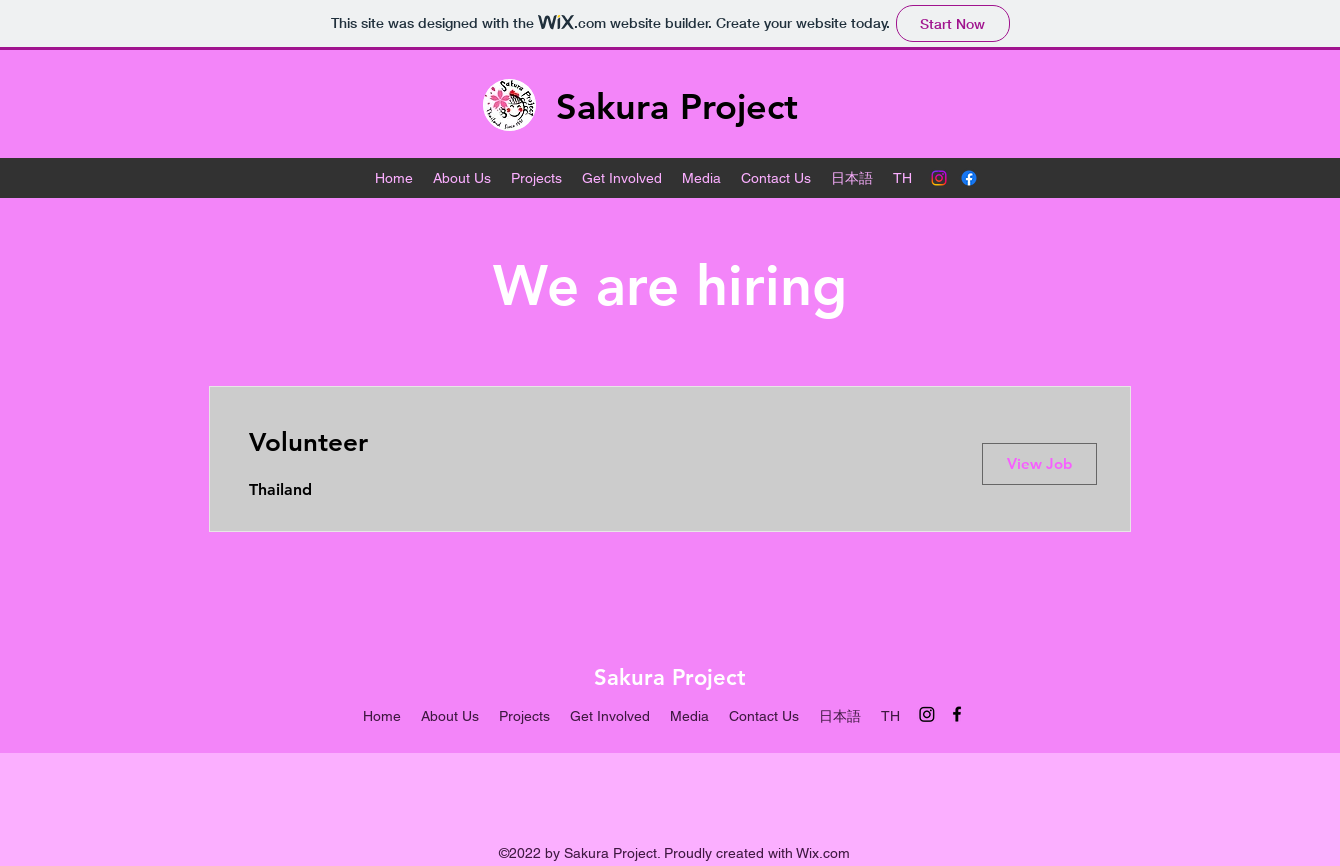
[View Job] (1039, 464)
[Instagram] (939, 178)
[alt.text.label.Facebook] (969, 178)
